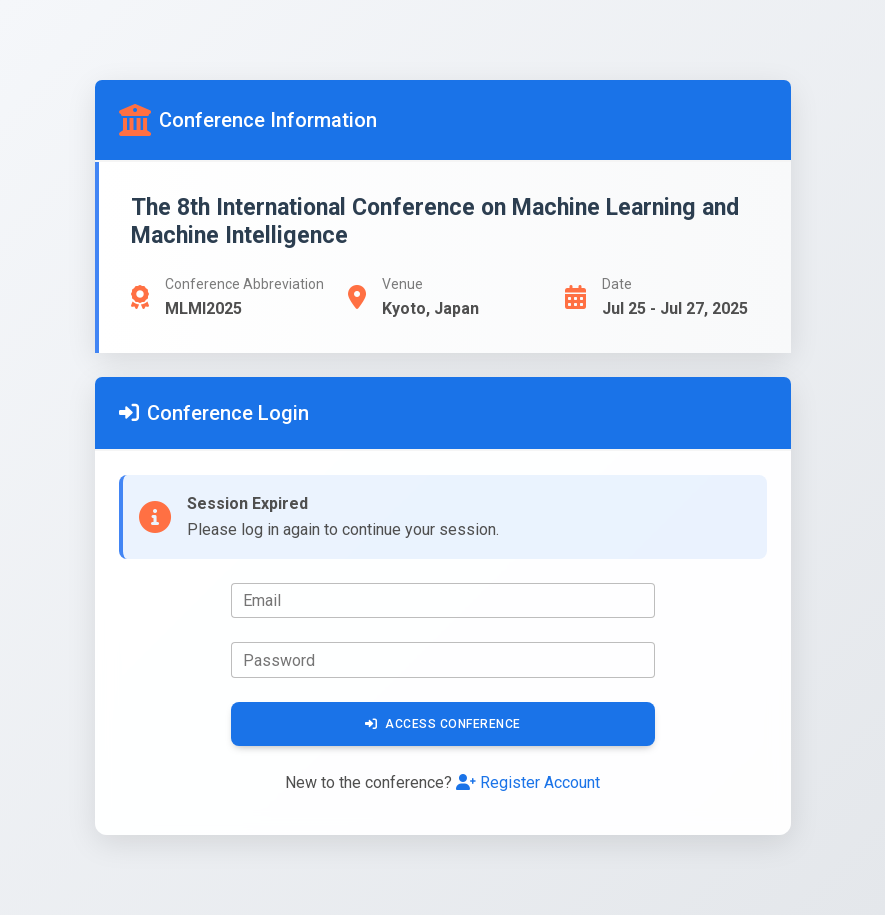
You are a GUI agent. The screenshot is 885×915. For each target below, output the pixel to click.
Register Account (528, 782)
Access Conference (443, 724)
